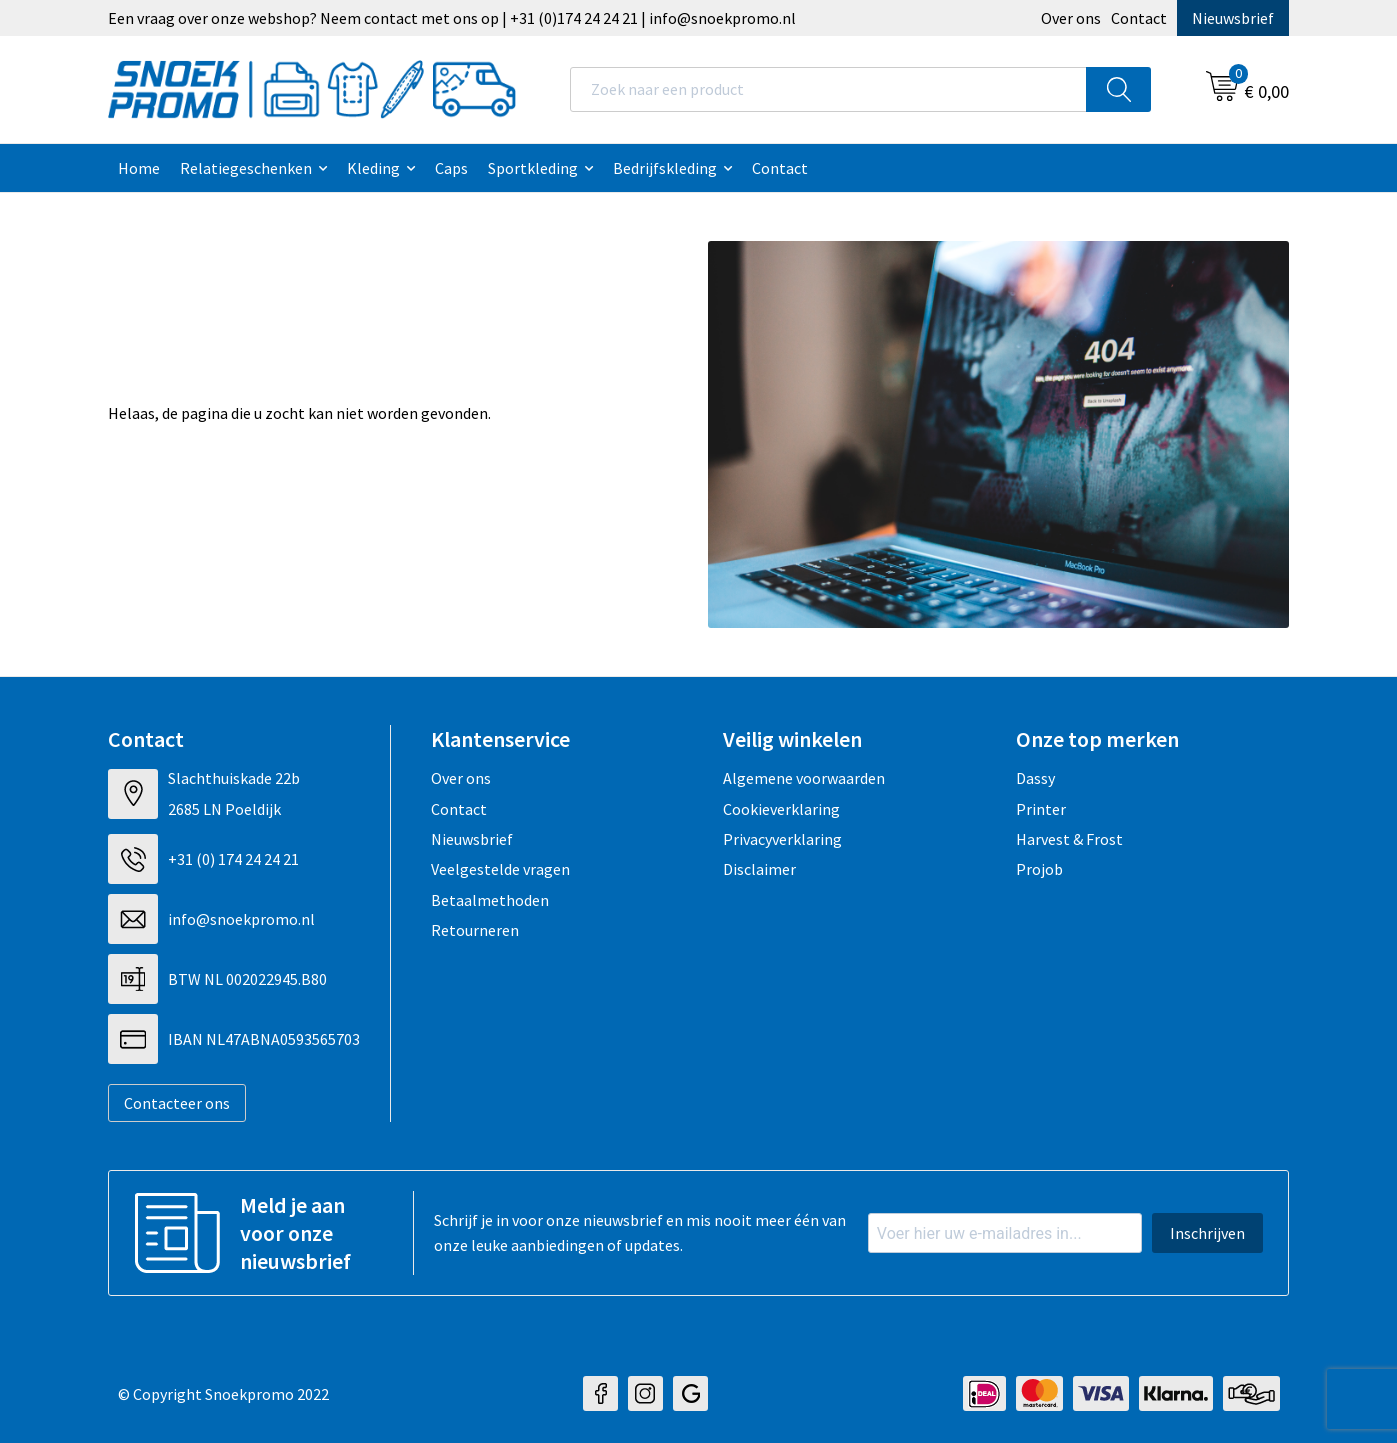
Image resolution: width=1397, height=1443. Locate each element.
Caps (451, 168)
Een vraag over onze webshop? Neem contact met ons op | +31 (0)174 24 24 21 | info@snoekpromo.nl (452, 18)
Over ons (1071, 18)
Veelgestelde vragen (500, 869)
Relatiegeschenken (246, 168)
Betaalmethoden (490, 900)
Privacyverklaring (782, 839)
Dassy (1035, 778)
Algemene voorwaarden (804, 778)
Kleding (373, 168)
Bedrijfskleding (665, 168)
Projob (1039, 869)
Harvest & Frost (1069, 839)
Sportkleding (533, 168)
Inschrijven (1207, 1233)
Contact (1139, 18)
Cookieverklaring (781, 809)
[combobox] (828, 89)
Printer (1041, 809)
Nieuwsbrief (1233, 18)
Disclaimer (759, 869)
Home (139, 168)
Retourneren (475, 930)
